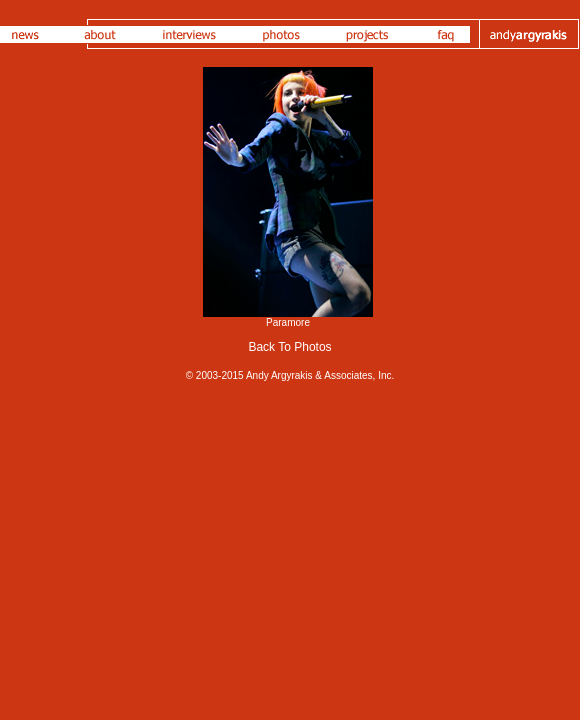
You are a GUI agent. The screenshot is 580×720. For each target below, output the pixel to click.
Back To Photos (289, 347)
